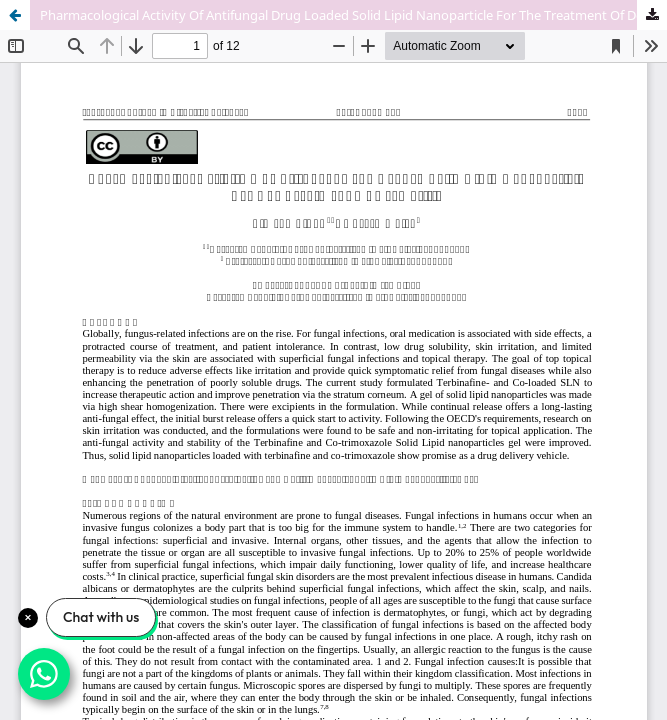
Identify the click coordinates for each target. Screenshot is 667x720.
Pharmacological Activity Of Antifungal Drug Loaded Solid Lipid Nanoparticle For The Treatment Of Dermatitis (353, 15)
